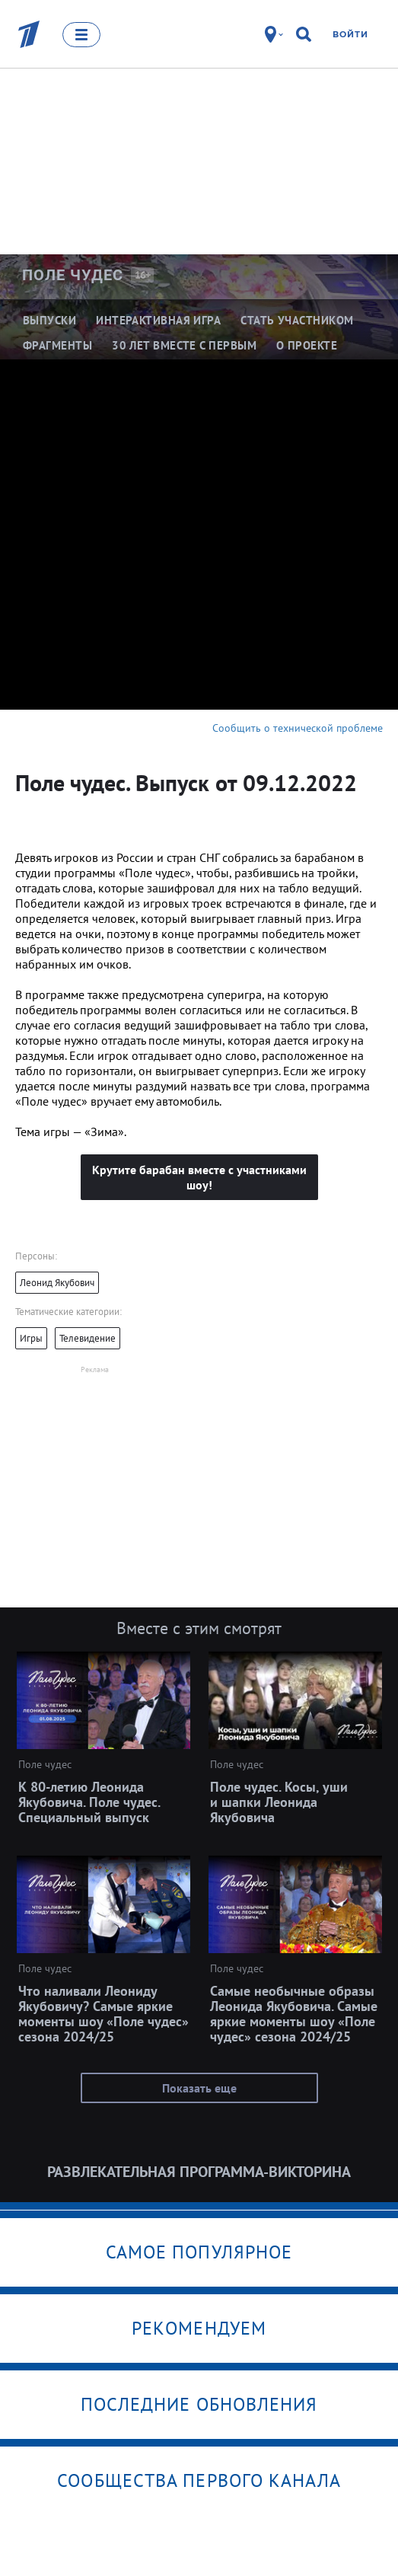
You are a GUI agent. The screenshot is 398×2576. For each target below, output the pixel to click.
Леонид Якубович (57, 1282)
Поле (72, 275)
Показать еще (199, 2088)
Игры (31, 1338)
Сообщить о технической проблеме (297, 728)
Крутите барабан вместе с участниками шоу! (199, 1177)
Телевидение (87, 1338)
